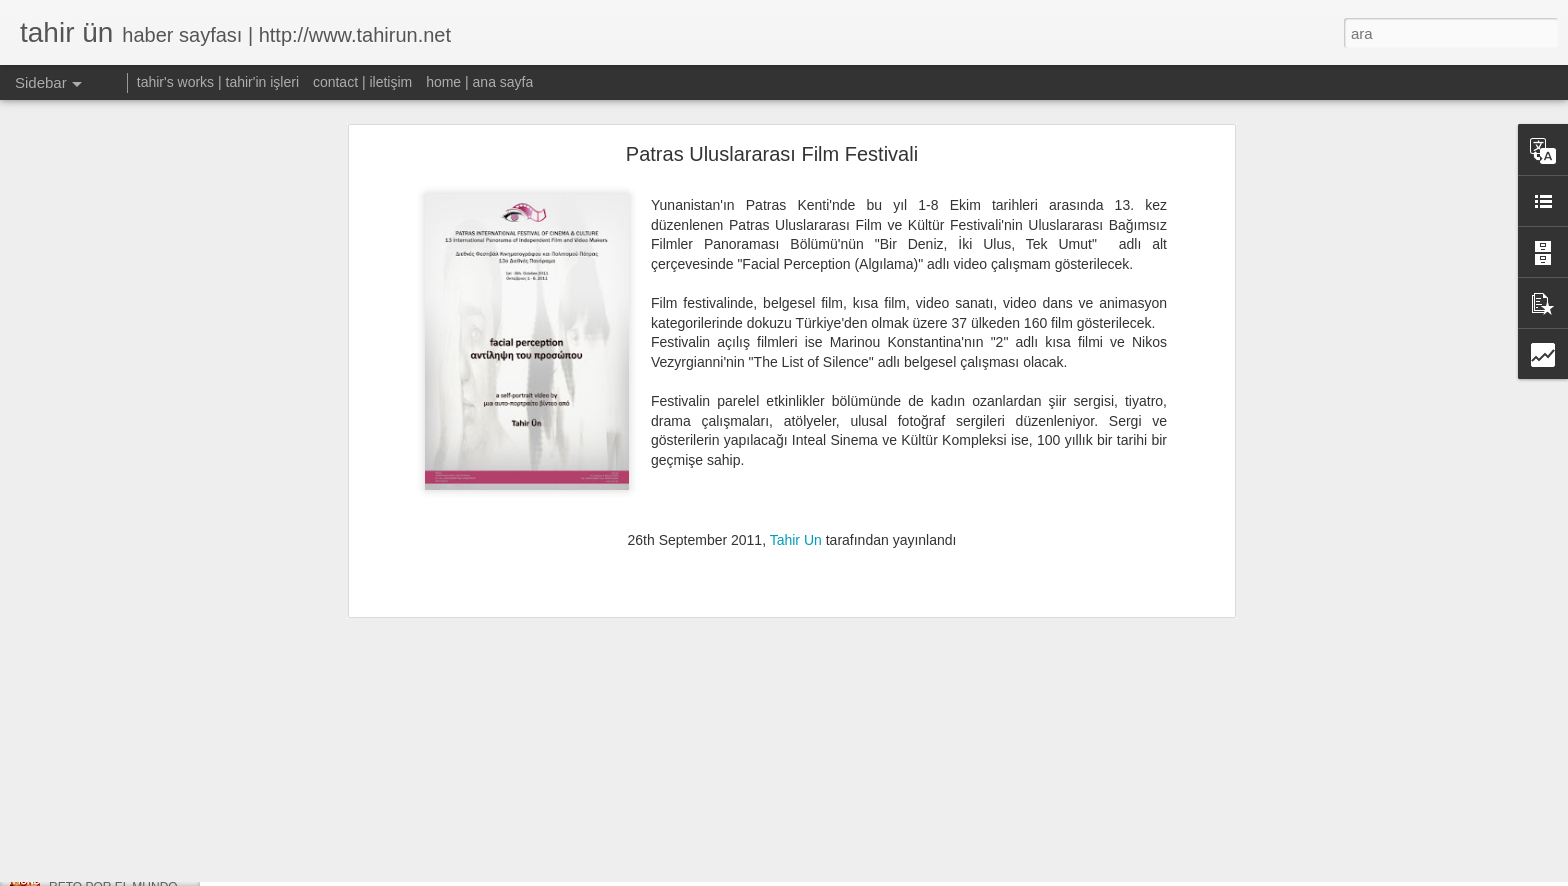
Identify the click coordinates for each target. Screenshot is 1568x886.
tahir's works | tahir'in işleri (218, 82)
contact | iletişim (362, 82)
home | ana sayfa (479, 82)
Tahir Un (796, 460)
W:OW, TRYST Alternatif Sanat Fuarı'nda (158, 842)
